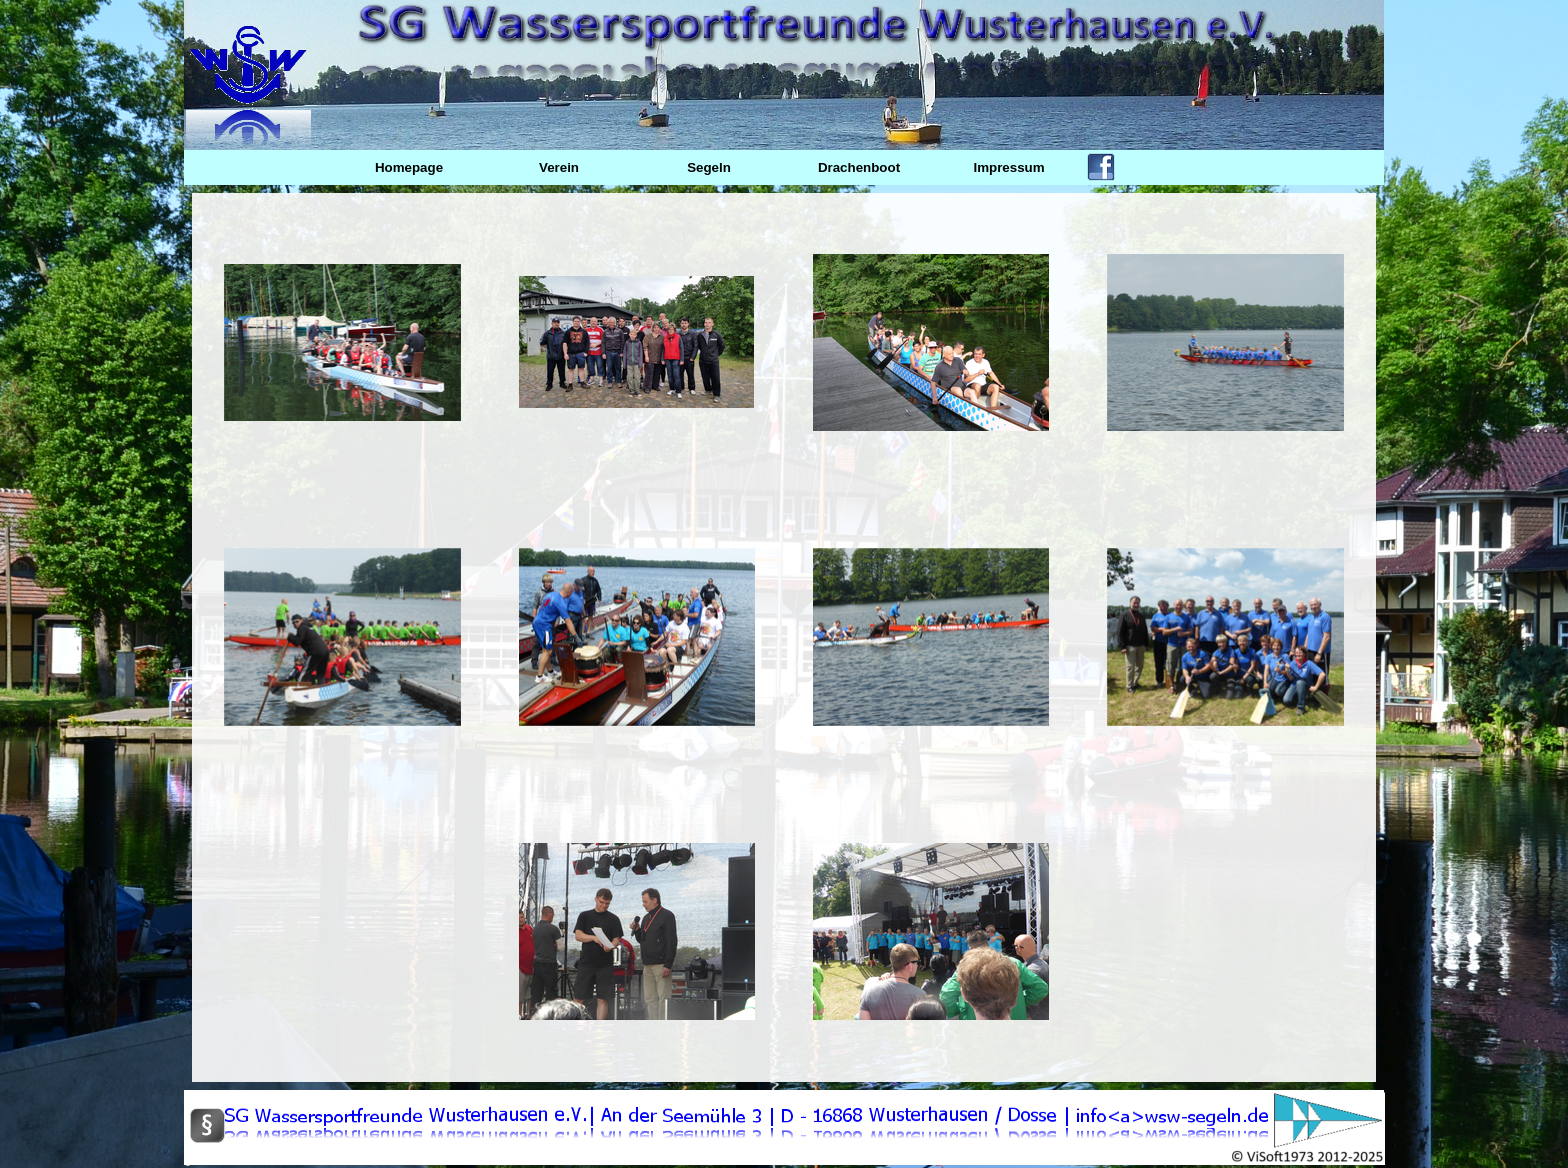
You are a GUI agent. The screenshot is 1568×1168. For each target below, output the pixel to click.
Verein (559, 167)
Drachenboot (859, 167)
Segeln (709, 167)
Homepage (409, 167)
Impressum (1008, 167)
